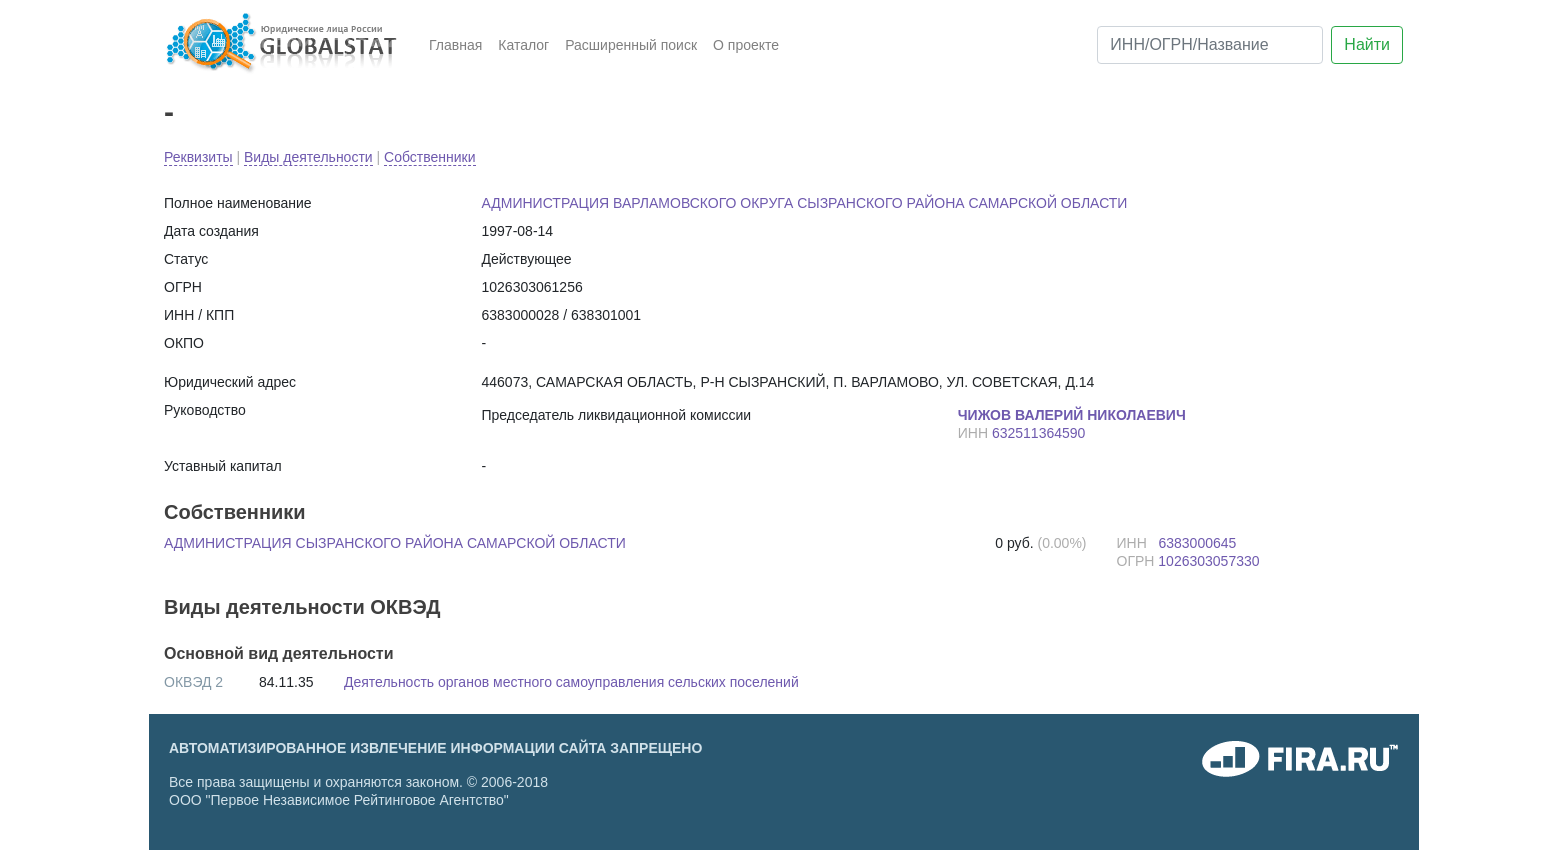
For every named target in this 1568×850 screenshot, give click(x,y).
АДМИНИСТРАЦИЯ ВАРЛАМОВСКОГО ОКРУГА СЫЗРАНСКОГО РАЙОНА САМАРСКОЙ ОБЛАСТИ (805, 203)
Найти (1367, 44)
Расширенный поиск (631, 45)
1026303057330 (1208, 561)
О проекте (746, 45)
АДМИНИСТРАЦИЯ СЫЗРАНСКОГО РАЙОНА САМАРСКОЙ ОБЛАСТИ (395, 543)
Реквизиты (198, 157)
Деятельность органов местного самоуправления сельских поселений (571, 682)
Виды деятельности (308, 157)
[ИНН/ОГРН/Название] (1210, 45)
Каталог (523, 45)
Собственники (429, 157)
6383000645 (1197, 543)
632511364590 (1038, 433)
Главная (455, 45)
